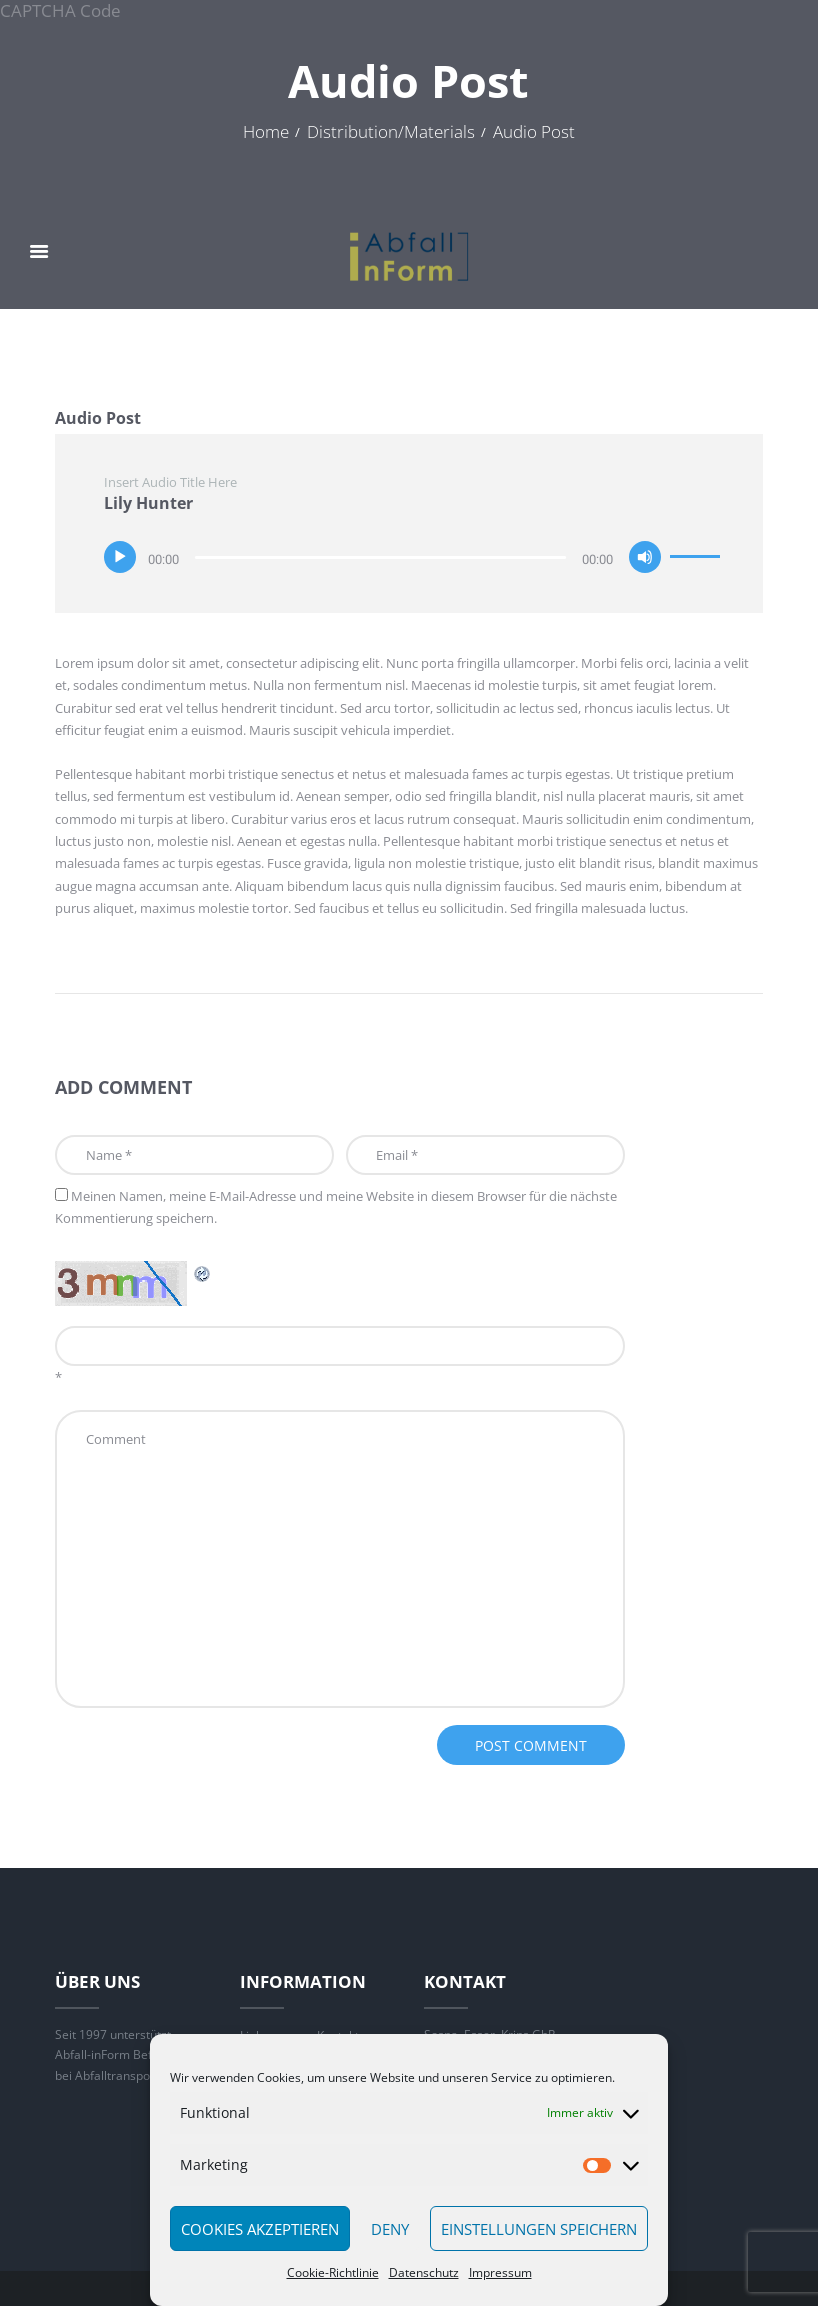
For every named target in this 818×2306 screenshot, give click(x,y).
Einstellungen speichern (539, 2229)
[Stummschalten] (645, 557)
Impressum (500, 2272)
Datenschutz (424, 2272)
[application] (413, 554)
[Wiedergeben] (120, 557)
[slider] (380, 557)
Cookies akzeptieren (260, 2229)
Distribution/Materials (391, 132)
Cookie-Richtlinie (333, 2272)
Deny (390, 2229)
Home (266, 132)
